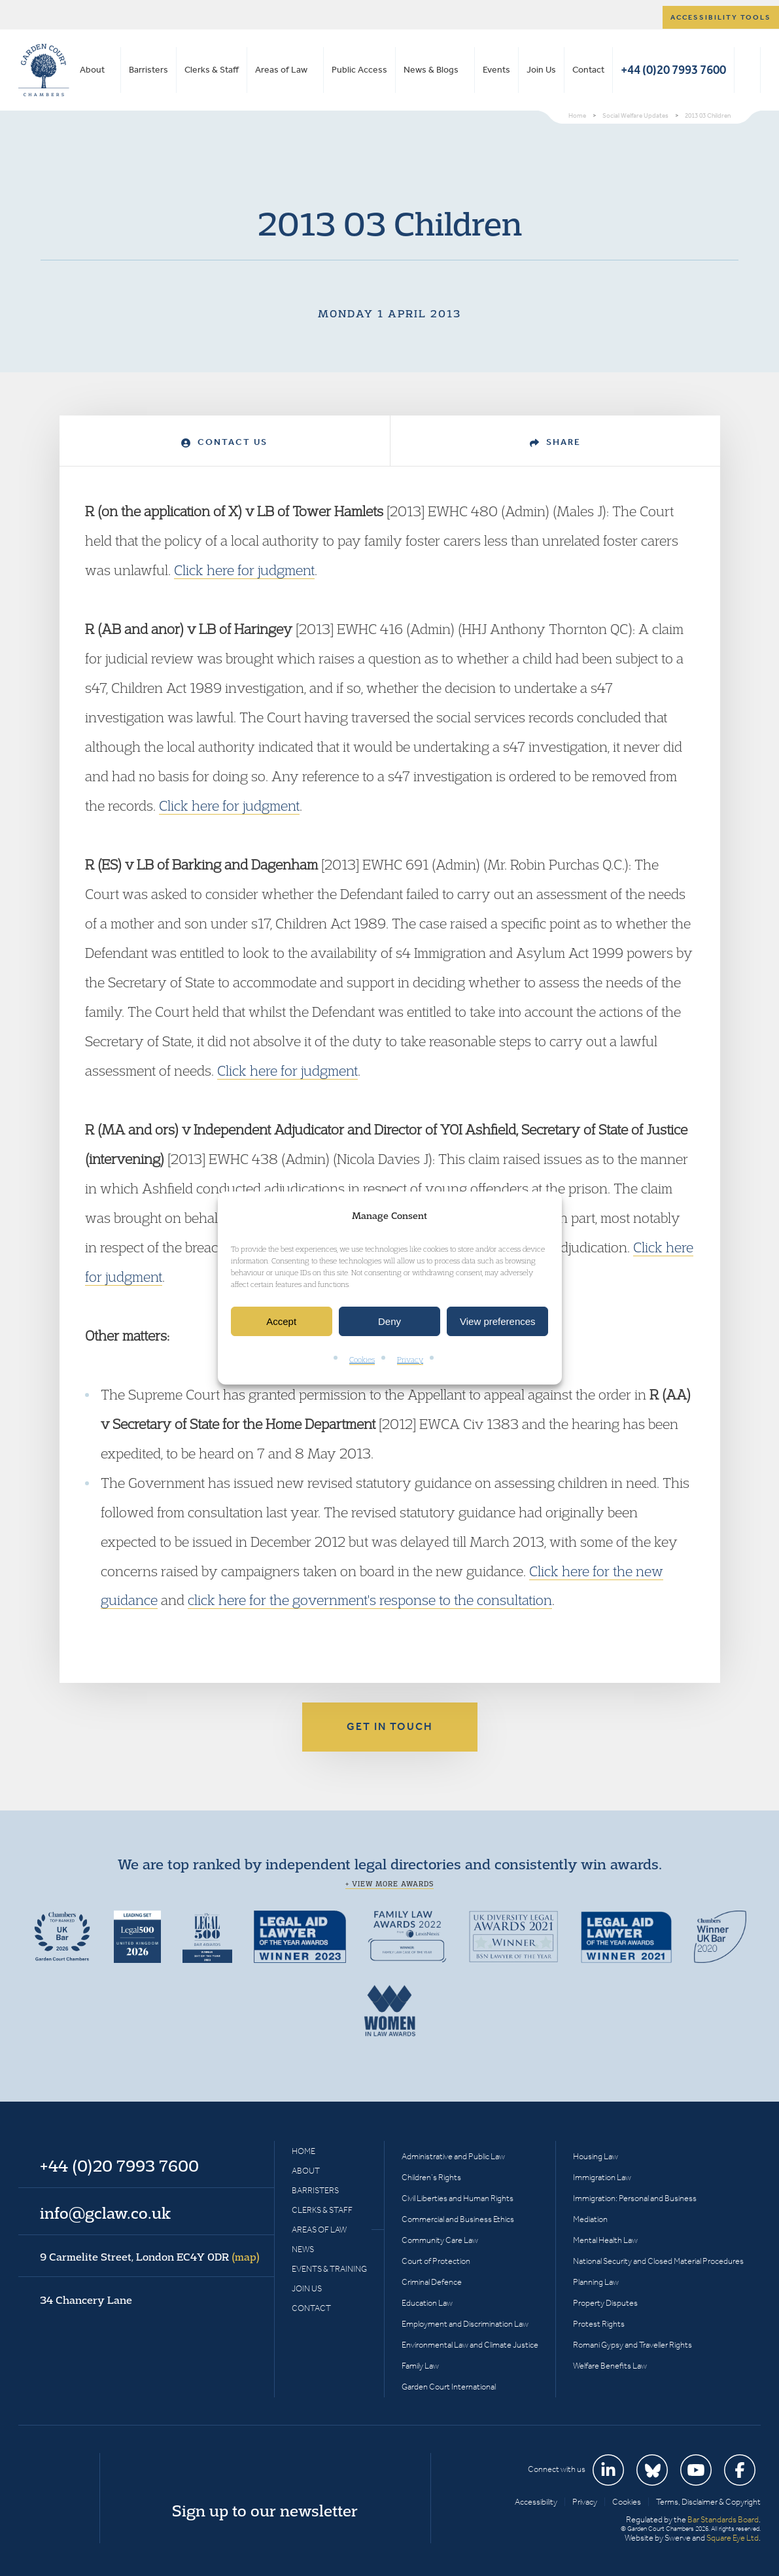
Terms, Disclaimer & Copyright (708, 2502)
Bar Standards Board (723, 2519)
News (303, 2249)
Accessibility (536, 2502)
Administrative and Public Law (453, 2156)
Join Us (541, 69)
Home (303, 2151)
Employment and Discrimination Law (465, 2324)
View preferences (498, 1321)
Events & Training (329, 2269)
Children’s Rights (431, 2177)
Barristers (148, 69)
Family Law (420, 2366)
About (92, 69)
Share (555, 442)
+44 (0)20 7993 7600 (673, 69)
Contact (588, 69)
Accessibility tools (720, 17)
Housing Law (595, 2156)
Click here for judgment (244, 569)
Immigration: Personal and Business (635, 2198)
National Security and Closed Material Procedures (658, 2261)
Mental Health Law (605, 2240)
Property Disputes (605, 2303)
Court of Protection (436, 2261)
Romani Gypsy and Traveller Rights (632, 2345)
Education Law (427, 2303)
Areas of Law (281, 69)
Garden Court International (449, 2386)
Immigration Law (602, 2177)
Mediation (590, 2219)
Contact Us (224, 442)
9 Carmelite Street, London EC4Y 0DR (150, 2256)
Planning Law (596, 2282)
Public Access (359, 69)
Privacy (410, 1360)
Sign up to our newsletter (265, 2510)
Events (496, 69)
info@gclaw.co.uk (105, 2213)
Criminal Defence (432, 2282)
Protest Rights (599, 2324)
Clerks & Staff (211, 69)
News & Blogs (431, 69)
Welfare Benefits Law (610, 2366)
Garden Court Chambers (43, 70)
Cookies (362, 1360)
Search (747, 70)
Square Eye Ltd (732, 2538)
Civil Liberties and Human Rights (457, 2198)
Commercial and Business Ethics (458, 2219)
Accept (281, 1321)
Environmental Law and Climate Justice (470, 2345)
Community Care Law (440, 2240)
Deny (389, 1321)
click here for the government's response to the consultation (370, 1599)
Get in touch (390, 1726)
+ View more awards (389, 1883)
